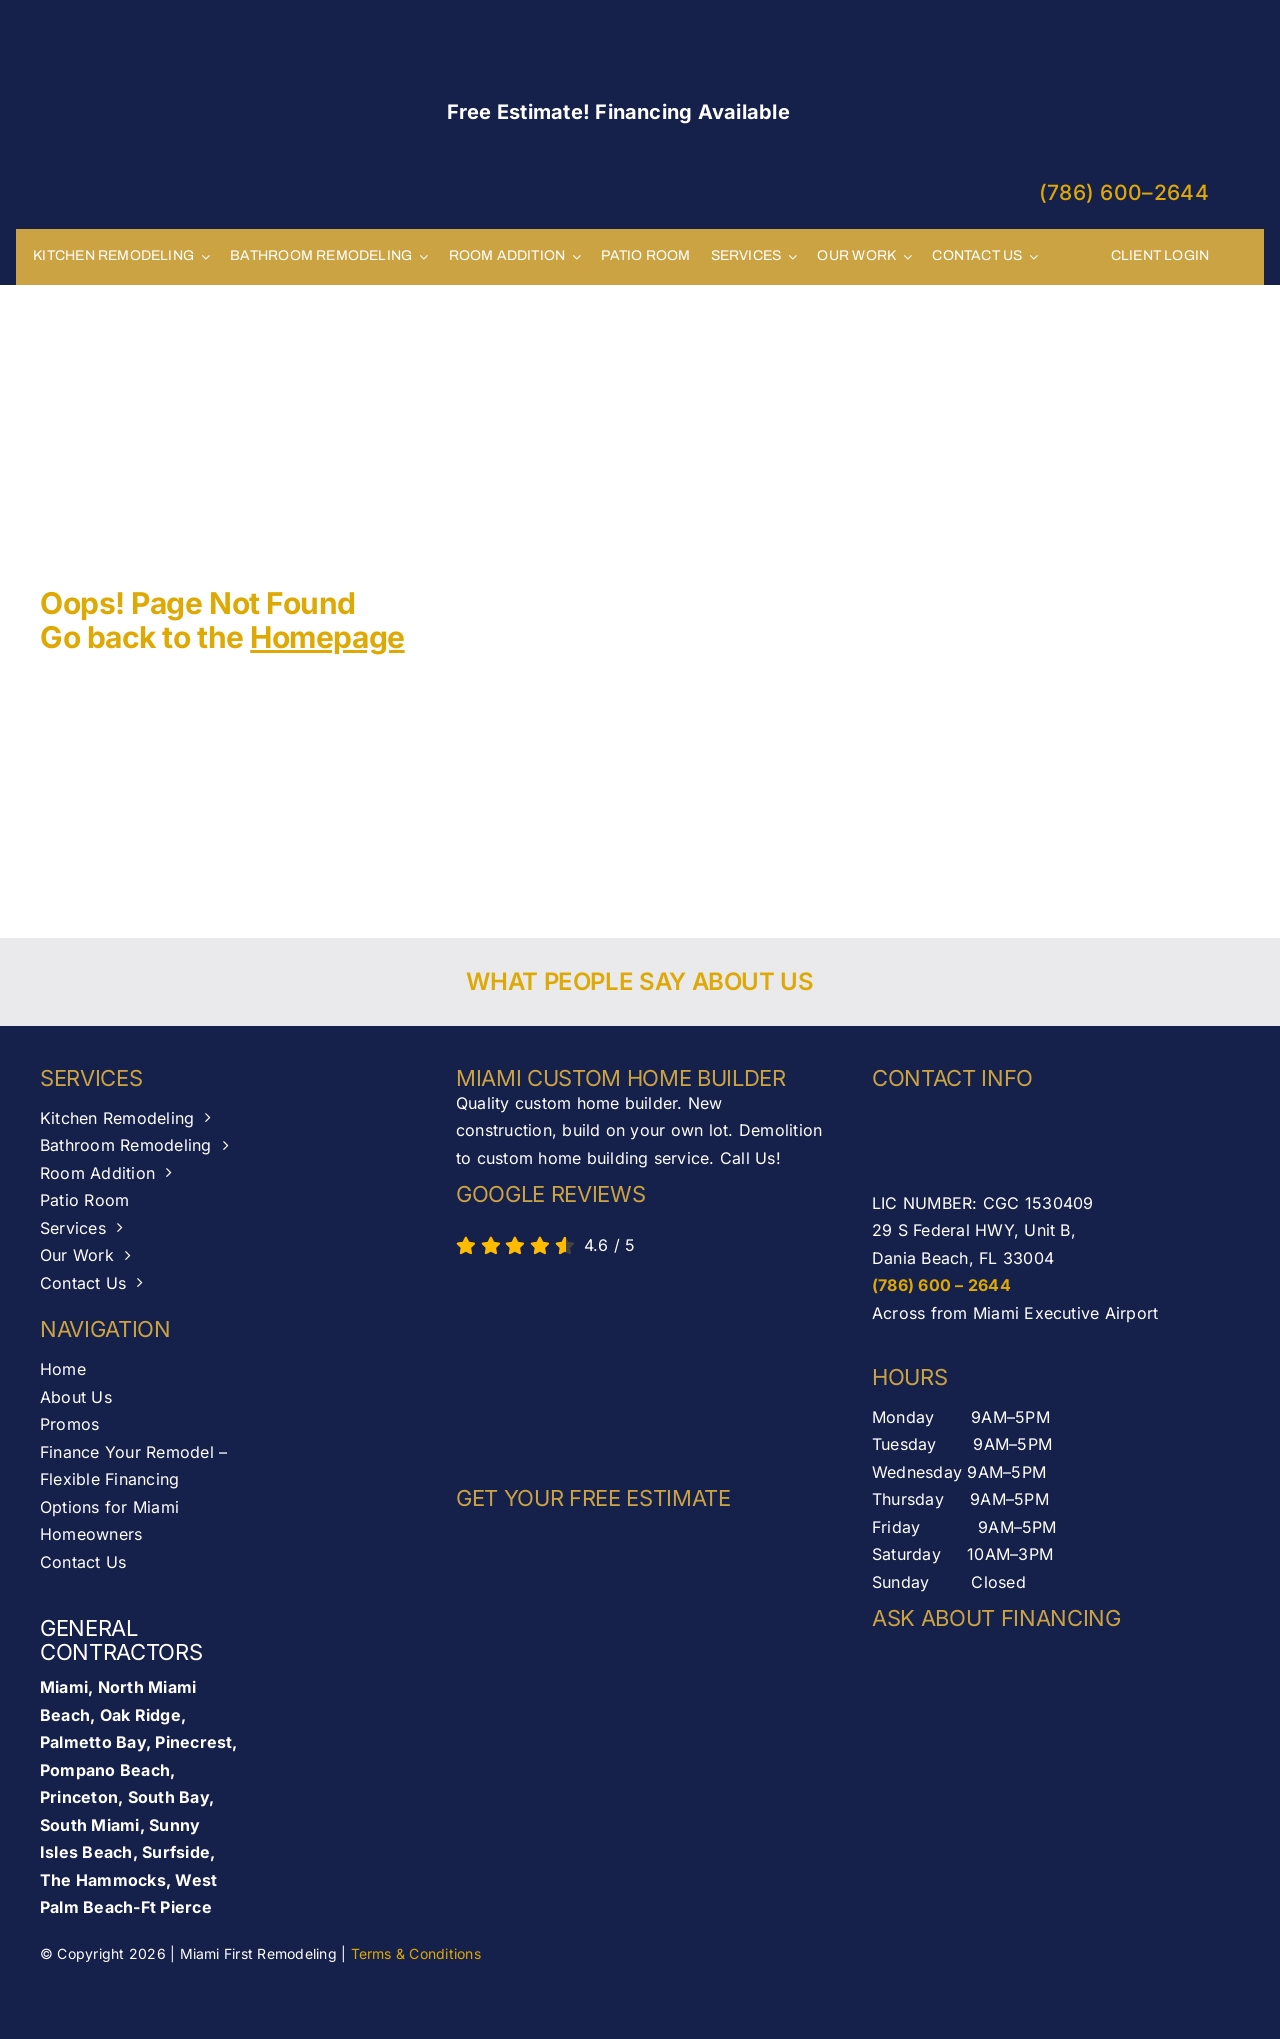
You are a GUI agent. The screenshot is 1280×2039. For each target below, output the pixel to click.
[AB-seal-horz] (546, 1366)
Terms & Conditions (416, 1953)
